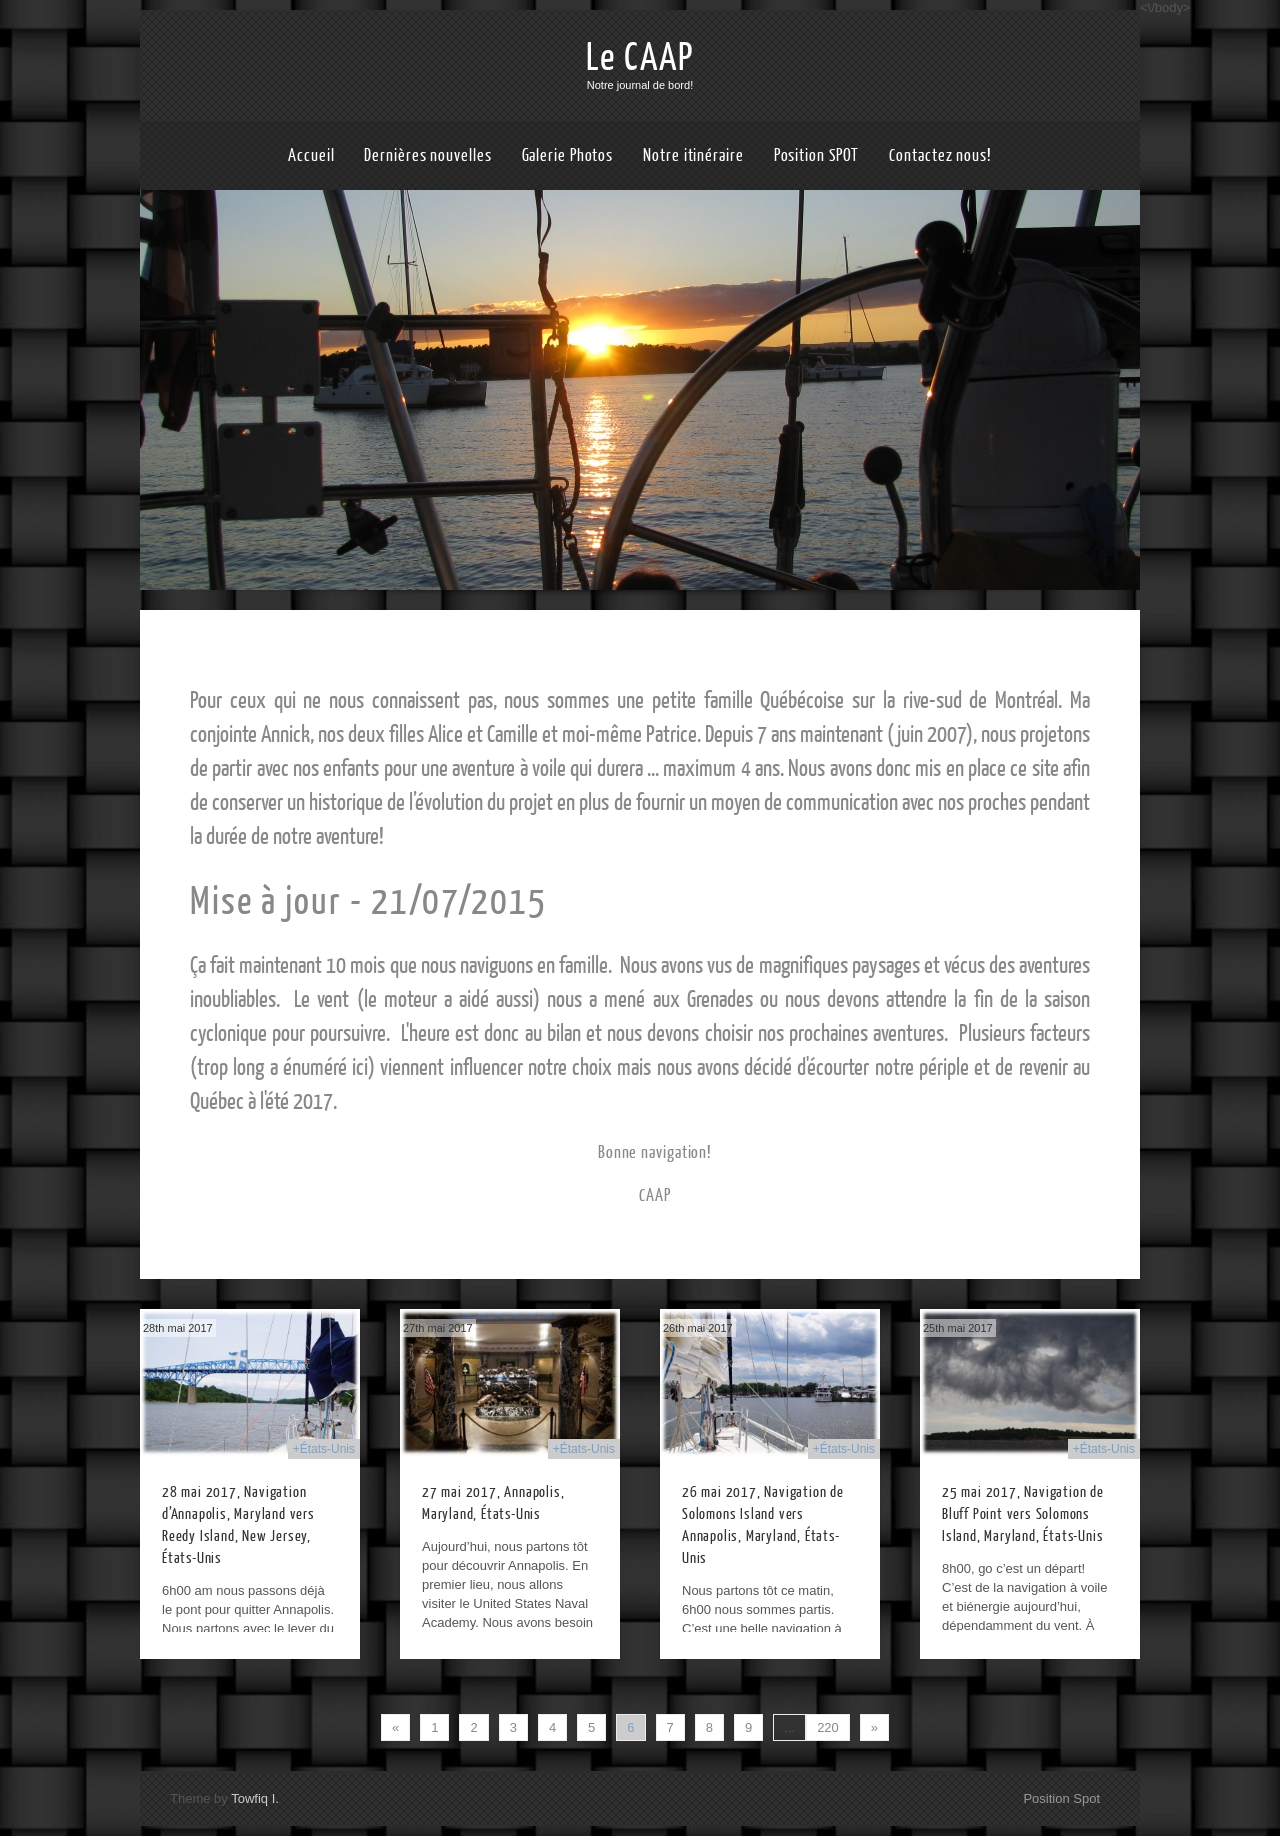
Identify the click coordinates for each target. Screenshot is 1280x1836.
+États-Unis (324, 1449)
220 (828, 1727)
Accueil (311, 155)
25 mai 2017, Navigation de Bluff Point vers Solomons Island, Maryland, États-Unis (1023, 1514)
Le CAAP (640, 58)
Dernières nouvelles (427, 155)
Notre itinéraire (693, 155)
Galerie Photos (568, 155)
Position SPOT (817, 155)
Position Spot (1061, 1798)
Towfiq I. (255, 1798)
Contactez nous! (940, 155)
